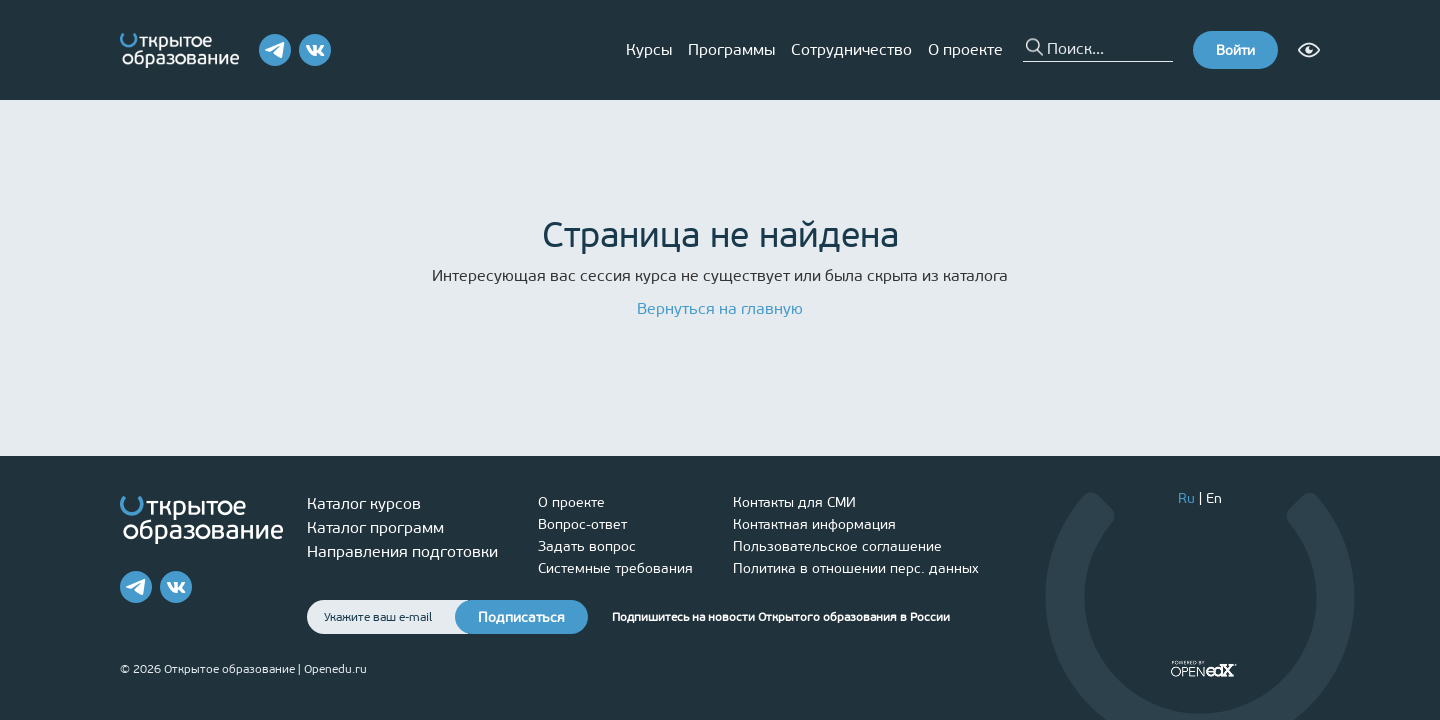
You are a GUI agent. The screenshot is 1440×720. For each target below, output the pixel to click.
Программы (731, 49)
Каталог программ (375, 527)
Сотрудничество (851, 49)
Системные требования (615, 568)
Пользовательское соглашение (837, 546)
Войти (1235, 50)
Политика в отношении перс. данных (856, 568)
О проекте (965, 49)
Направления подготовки (402, 551)
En (1214, 498)
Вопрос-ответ (582, 524)
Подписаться (521, 617)
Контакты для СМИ (794, 502)
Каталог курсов (364, 503)
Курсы (649, 49)
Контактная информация (814, 524)
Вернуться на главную (720, 308)
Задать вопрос (587, 546)
